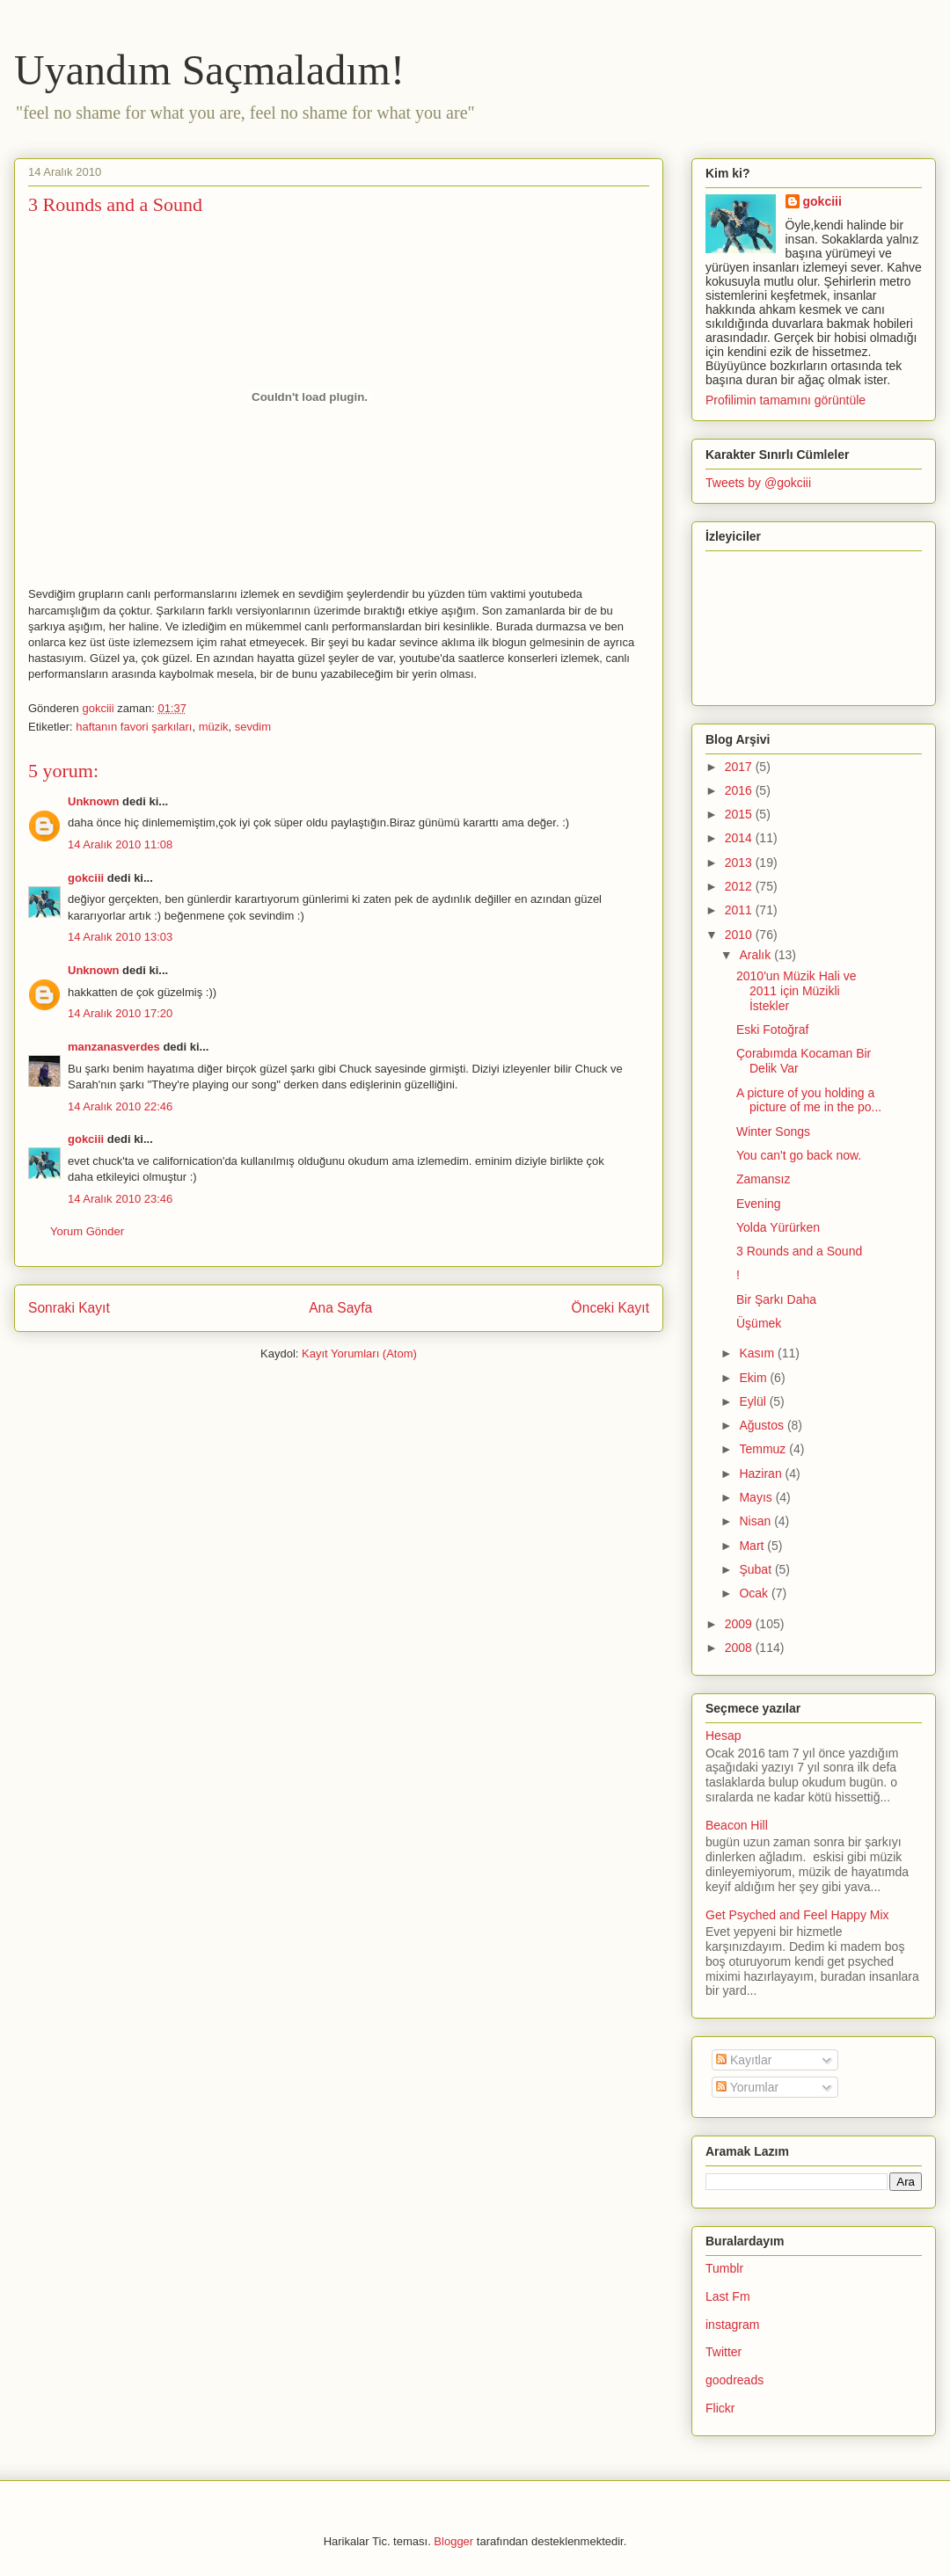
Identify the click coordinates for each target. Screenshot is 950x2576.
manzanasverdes (114, 1046)
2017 (740, 767)
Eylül (754, 1401)
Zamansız (763, 1179)
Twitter (723, 2352)
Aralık (756, 955)
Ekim (754, 1378)
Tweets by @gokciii (758, 483)
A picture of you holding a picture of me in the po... (808, 1100)
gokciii (86, 877)
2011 (740, 910)
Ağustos (762, 1425)
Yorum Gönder (87, 1231)
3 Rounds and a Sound (799, 1251)
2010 (740, 935)
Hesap (723, 1735)
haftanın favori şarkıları (134, 726)
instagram (732, 2325)
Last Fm (727, 2296)
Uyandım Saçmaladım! (209, 70)
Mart (753, 1546)
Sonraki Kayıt (69, 1307)
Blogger (453, 2541)
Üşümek (758, 1323)
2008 (740, 1648)
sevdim (253, 726)
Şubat (756, 1569)
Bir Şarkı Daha (776, 1299)
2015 (740, 814)
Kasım (758, 1353)
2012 (740, 886)
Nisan (756, 1521)
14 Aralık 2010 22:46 (120, 1106)
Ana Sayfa (340, 1307)
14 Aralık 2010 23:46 (120, 1198)
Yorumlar (747, 2087)
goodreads (734, 2380)
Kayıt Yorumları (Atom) (359, 1353)
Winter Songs (773, 1131)
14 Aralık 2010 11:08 (120, 844)
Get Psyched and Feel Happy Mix (797, 1915)
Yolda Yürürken (778, 1227)
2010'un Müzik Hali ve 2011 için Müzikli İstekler (796, 991)
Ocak (755, 1593)
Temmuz (764, 1449)
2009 (740, 1624)
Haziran (762, 1473)
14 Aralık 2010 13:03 (120, 936)
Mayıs (757, 1497)
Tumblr (724, 2268)
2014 (740, 838)
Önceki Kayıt (610, 1307)
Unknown (94, 801)
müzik (214, 726)
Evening (758, 1204)
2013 (740, 862)
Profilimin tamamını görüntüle (785, 400)
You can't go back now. (798, 1155)
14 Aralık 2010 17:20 (120, 1013)
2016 (740, 790)
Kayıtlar (743, 2060)
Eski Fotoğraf (772, 1029)
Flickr (719, 2408)
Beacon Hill (736, 1825)
